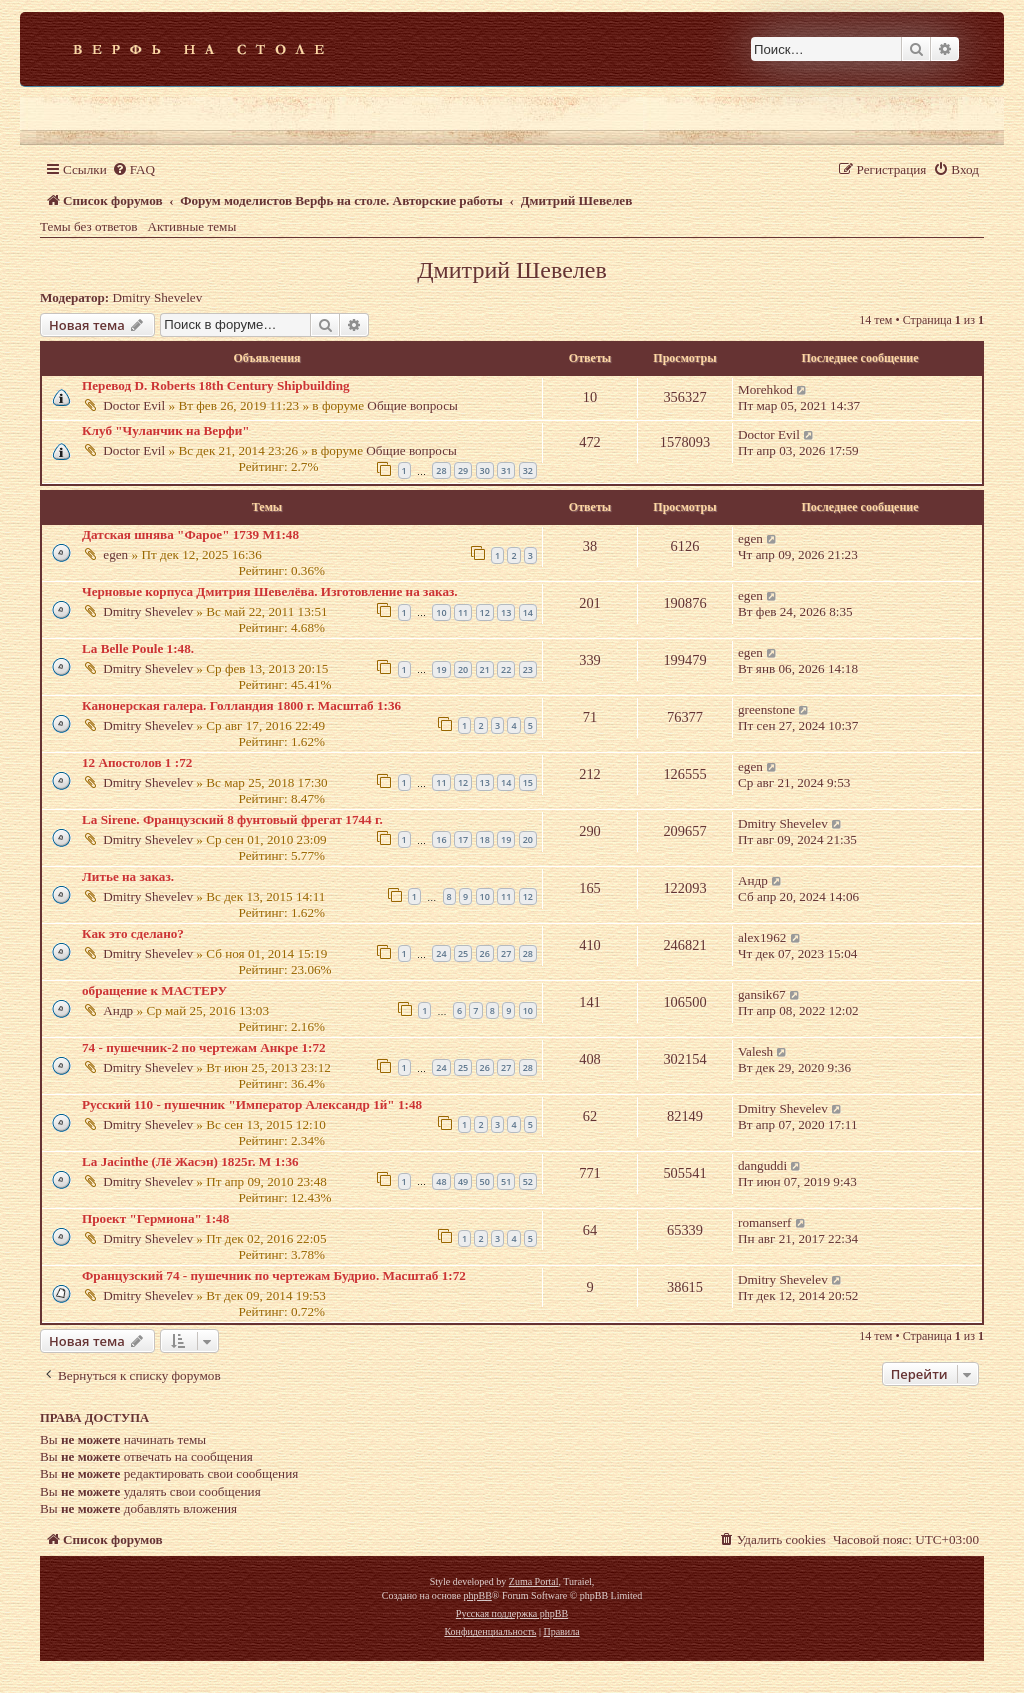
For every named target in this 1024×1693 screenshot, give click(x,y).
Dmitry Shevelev (158, 297)
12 (485, 612)
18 (485, 839)
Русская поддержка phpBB (512, 1613)
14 (528, 612)
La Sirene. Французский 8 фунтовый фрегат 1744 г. (232, 819)
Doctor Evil (134, 405)
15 (528, 782)
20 (463, 669)
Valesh (755, 1051)
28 (441, 470)
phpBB (477, 1595)
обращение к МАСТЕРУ (154, 990)
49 (463, 1181)
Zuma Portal (534, 1581)
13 (506, 612)
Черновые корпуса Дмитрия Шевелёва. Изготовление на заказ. (270, 591)
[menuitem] (133, 169)
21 (485, 669)
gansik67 (762, 994)
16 (441, 839)
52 (528, 1181)
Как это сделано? (133, 933)
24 (441, 953)
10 (441, 612)
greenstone (766, 709)
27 (506, 953)
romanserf (764, 1222)
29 (463, 470)
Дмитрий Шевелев (512, 270)
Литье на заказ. (128, 876)
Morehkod (765, 389)
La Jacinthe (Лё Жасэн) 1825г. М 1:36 (190, 1161)
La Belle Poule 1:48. (138, 648)
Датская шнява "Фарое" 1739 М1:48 (190, 534)
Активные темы (192, 226)
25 (463, 953)
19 (441, 669)
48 (441, 1181)
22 (506, 669)
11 (463, 612)
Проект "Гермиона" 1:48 (155, 1218)
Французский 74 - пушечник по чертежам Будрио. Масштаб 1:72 (274, 1275)
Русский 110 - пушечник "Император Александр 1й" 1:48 (252, 1104)
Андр (753, 880)
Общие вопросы (412, 405)
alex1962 (762, 937)
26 (485, 953)
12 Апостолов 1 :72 (137, 762)
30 (485, 470)
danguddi (762, 1165)
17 (463, 839)
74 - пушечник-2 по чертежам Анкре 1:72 (204, 1047)
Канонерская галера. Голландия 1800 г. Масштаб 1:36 (241, 705)
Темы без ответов (89, 226)
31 (506, 470)
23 (528, 669)
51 (506, 1181)
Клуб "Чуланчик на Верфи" (166, 430)
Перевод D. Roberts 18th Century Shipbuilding (216, 385)
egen (115, 554)
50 (485, 1181)
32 (528, 470)
